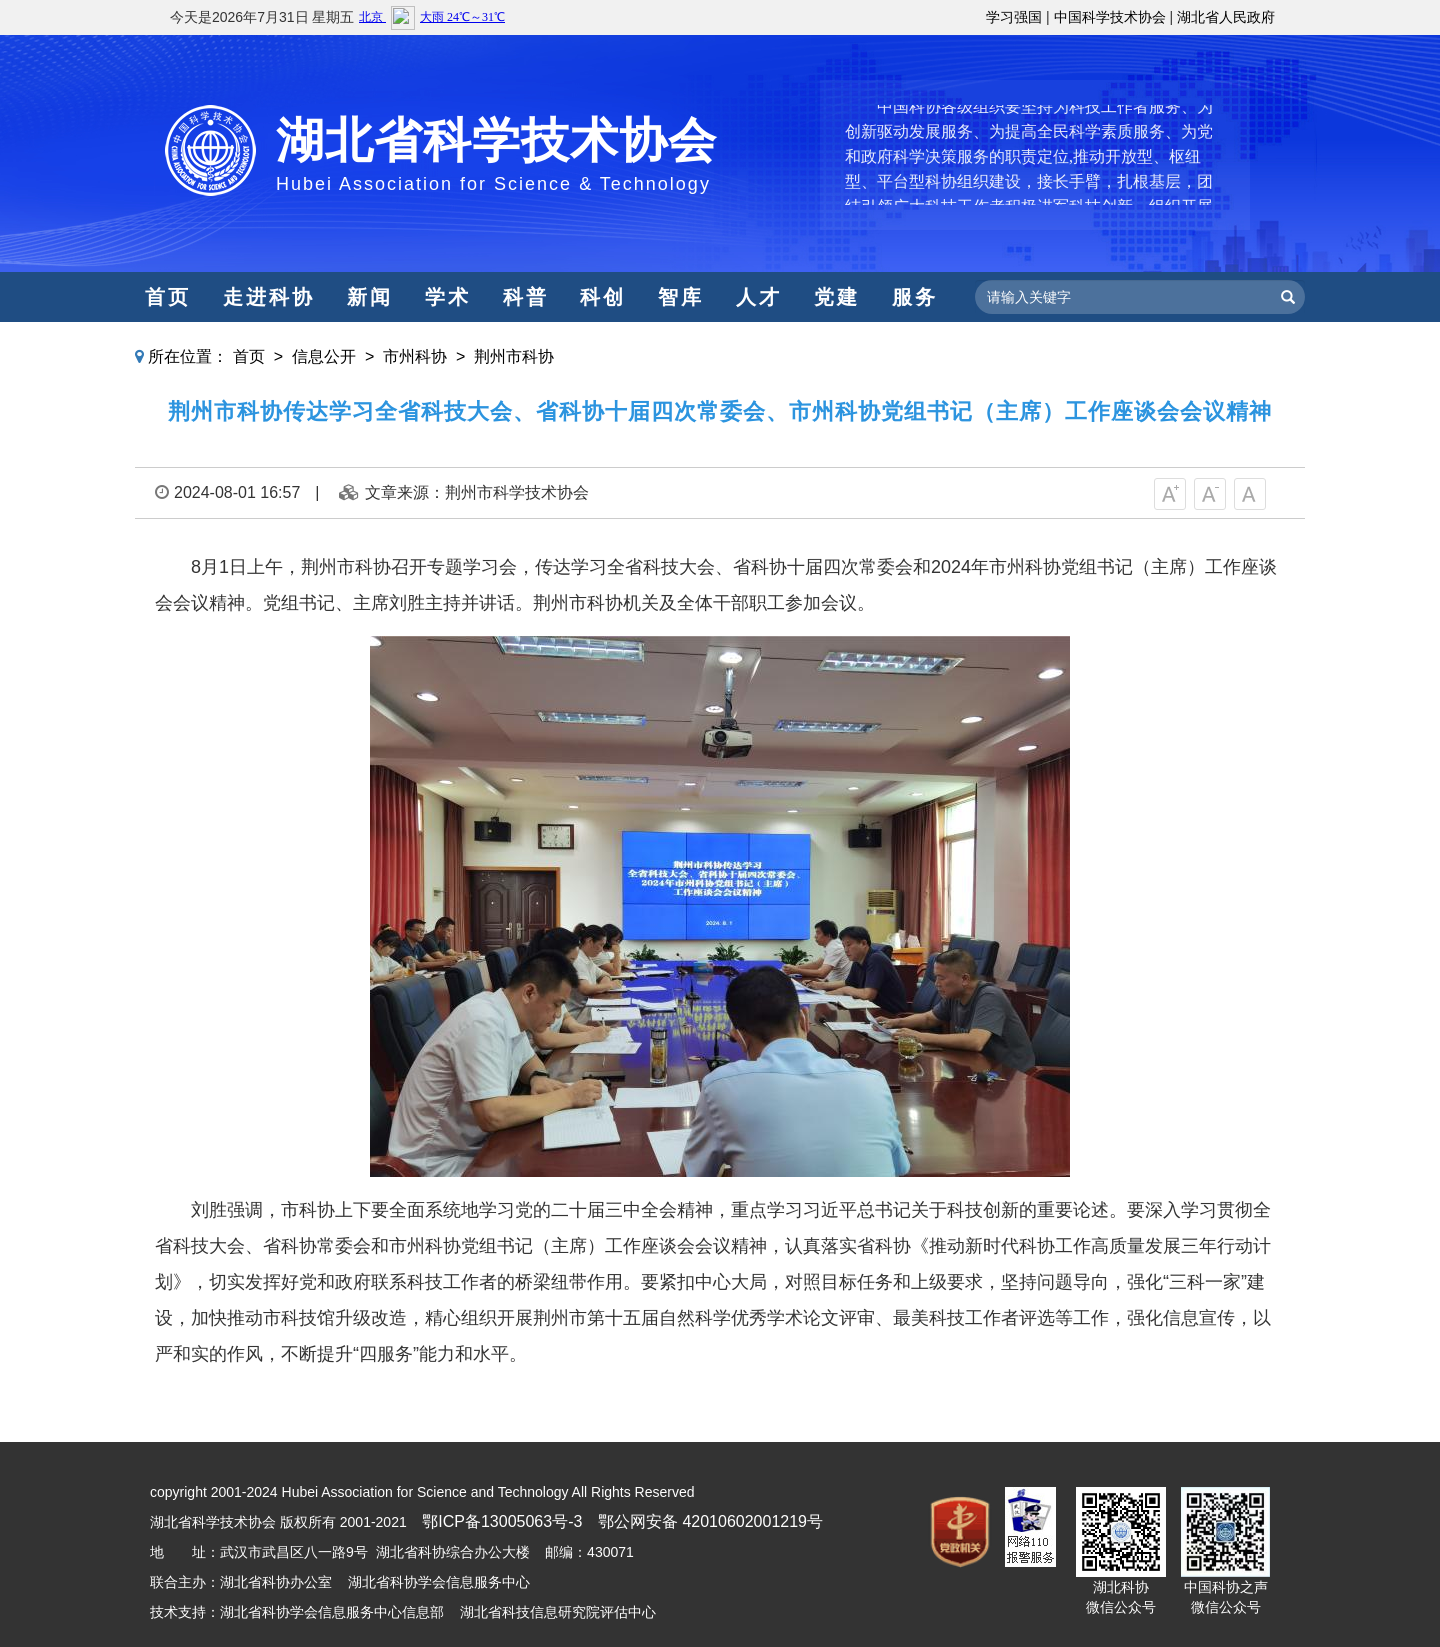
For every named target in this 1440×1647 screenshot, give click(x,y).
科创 (603, 297)
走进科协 (269, 297)
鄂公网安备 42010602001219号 (710, 1521)
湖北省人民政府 (1226, 17)
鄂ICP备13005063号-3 (502, 1521)
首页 (168, 297)
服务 (915, 297)
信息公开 (324, 356)
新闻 (370, 297)
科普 (526, 297)
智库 (681, 297)
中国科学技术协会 (1110, 17)
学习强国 (1014, 17)
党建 (837, 297)
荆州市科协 (514, 356)
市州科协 (415, 356)
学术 (448, 297)
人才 (759, 297)
